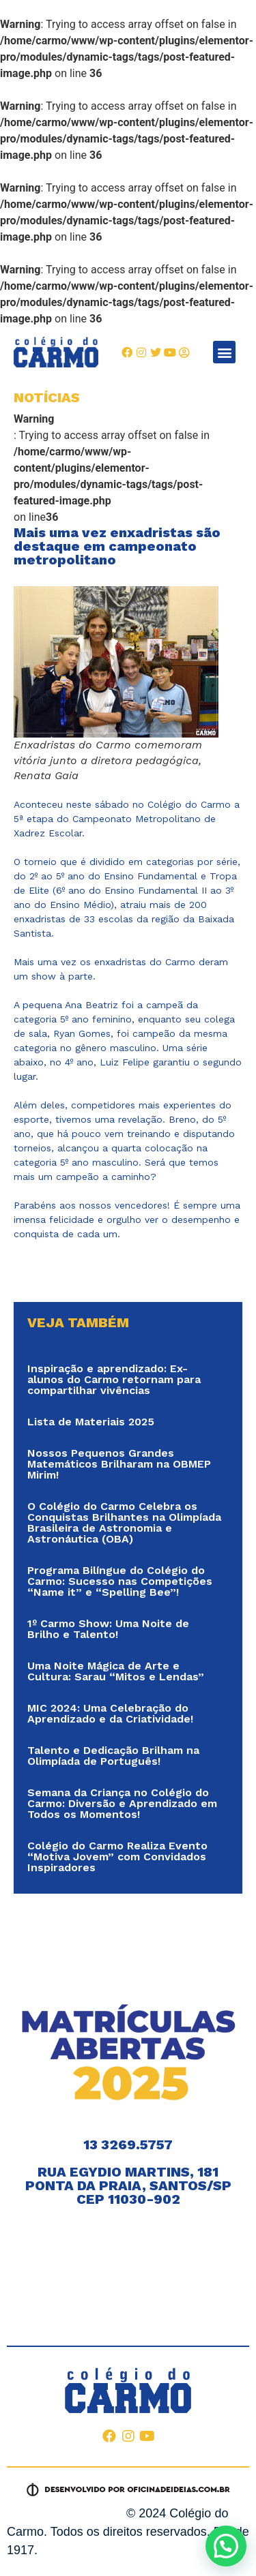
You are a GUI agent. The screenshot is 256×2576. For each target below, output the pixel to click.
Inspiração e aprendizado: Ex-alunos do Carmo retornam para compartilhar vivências (114, 1379)
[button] (224, 352)
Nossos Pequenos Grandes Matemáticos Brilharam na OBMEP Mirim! (119, 1463)
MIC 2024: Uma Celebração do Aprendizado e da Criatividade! (110, 1713)
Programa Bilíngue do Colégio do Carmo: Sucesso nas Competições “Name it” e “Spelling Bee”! (119, 1581)
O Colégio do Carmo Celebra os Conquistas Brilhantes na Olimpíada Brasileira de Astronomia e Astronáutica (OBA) (124, 1522)
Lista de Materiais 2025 (90, 1421)
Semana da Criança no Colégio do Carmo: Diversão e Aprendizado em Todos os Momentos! (122, 1803)
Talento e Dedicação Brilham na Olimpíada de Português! (113, 1756)
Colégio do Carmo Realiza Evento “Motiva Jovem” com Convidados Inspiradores (117, 1856)
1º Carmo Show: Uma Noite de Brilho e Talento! (108, 1629)
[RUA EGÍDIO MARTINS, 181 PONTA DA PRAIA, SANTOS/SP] (128, 2265)
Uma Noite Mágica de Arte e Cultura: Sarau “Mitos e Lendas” (115, 1671)
